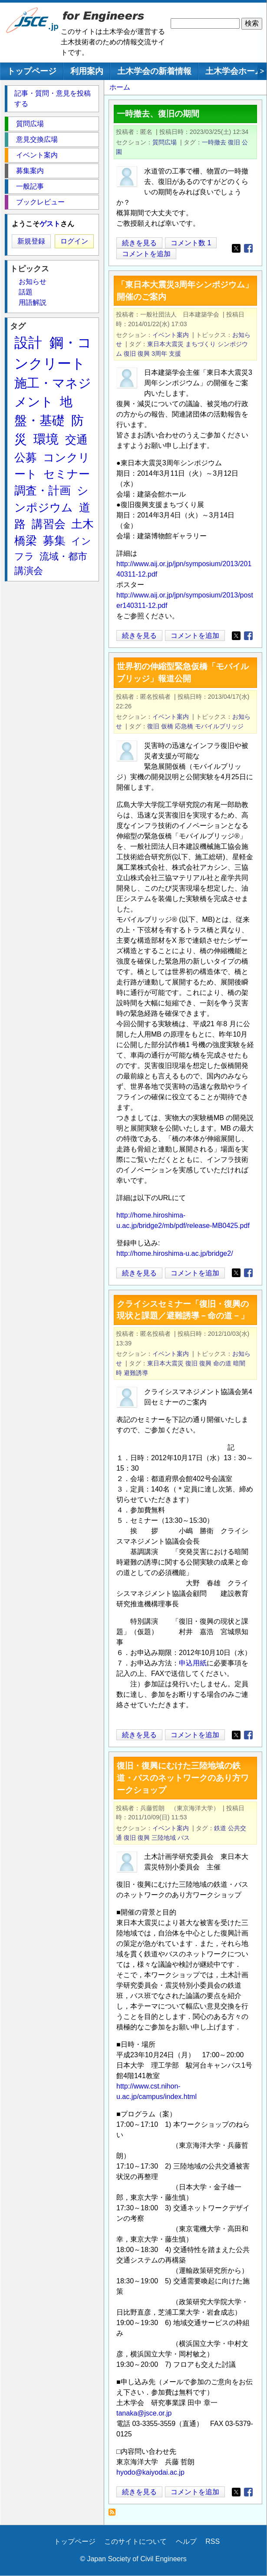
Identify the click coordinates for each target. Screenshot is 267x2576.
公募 (25, 457)
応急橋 (184, 726)
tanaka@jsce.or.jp (143, 2413)
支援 (175, 353)
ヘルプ (186, 2541)
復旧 (234, 142)
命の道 (222, 1363)
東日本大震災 (165, 343)
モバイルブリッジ (219, 726)
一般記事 (30, 186)
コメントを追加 (146, 253)
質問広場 (164, 142)
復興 (144, 353)
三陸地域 (164, 1837)
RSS (212, 2541)
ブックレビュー (40, 202)
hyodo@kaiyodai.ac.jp (150, 2472)
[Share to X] (236, 248)
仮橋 (167, 726)
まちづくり (200, 343)
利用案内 (86, 71)
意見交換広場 (37, 139)
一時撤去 (214, 142)
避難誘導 (136, 1372)
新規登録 (31, 241)
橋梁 (25, 540)
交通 (76, 440)
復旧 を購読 (114, 2514)
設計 (28, 342)
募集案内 (30, 170)
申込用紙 (193, 1663)
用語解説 (32, 302)
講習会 (49, 524)
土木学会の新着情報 (154, 71)
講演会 (28, 570)
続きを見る (139, 242)
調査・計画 (42, 490)
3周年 (159, 353)
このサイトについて (135, 2541)
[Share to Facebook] (248, 248)
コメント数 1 (191, 243)
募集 (54, 540)
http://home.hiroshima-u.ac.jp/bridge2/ (174, 1253)
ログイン (74, 241)
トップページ (31, 71)
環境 (46, 439)
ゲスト (50, 223)
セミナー (66, 474)
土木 (82, 524)
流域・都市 (63, 556)
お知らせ (32, 281)
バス (184, 1837)
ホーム (119, 87)
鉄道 (220, 1828)
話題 (26, 292)
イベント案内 (170, 334)
